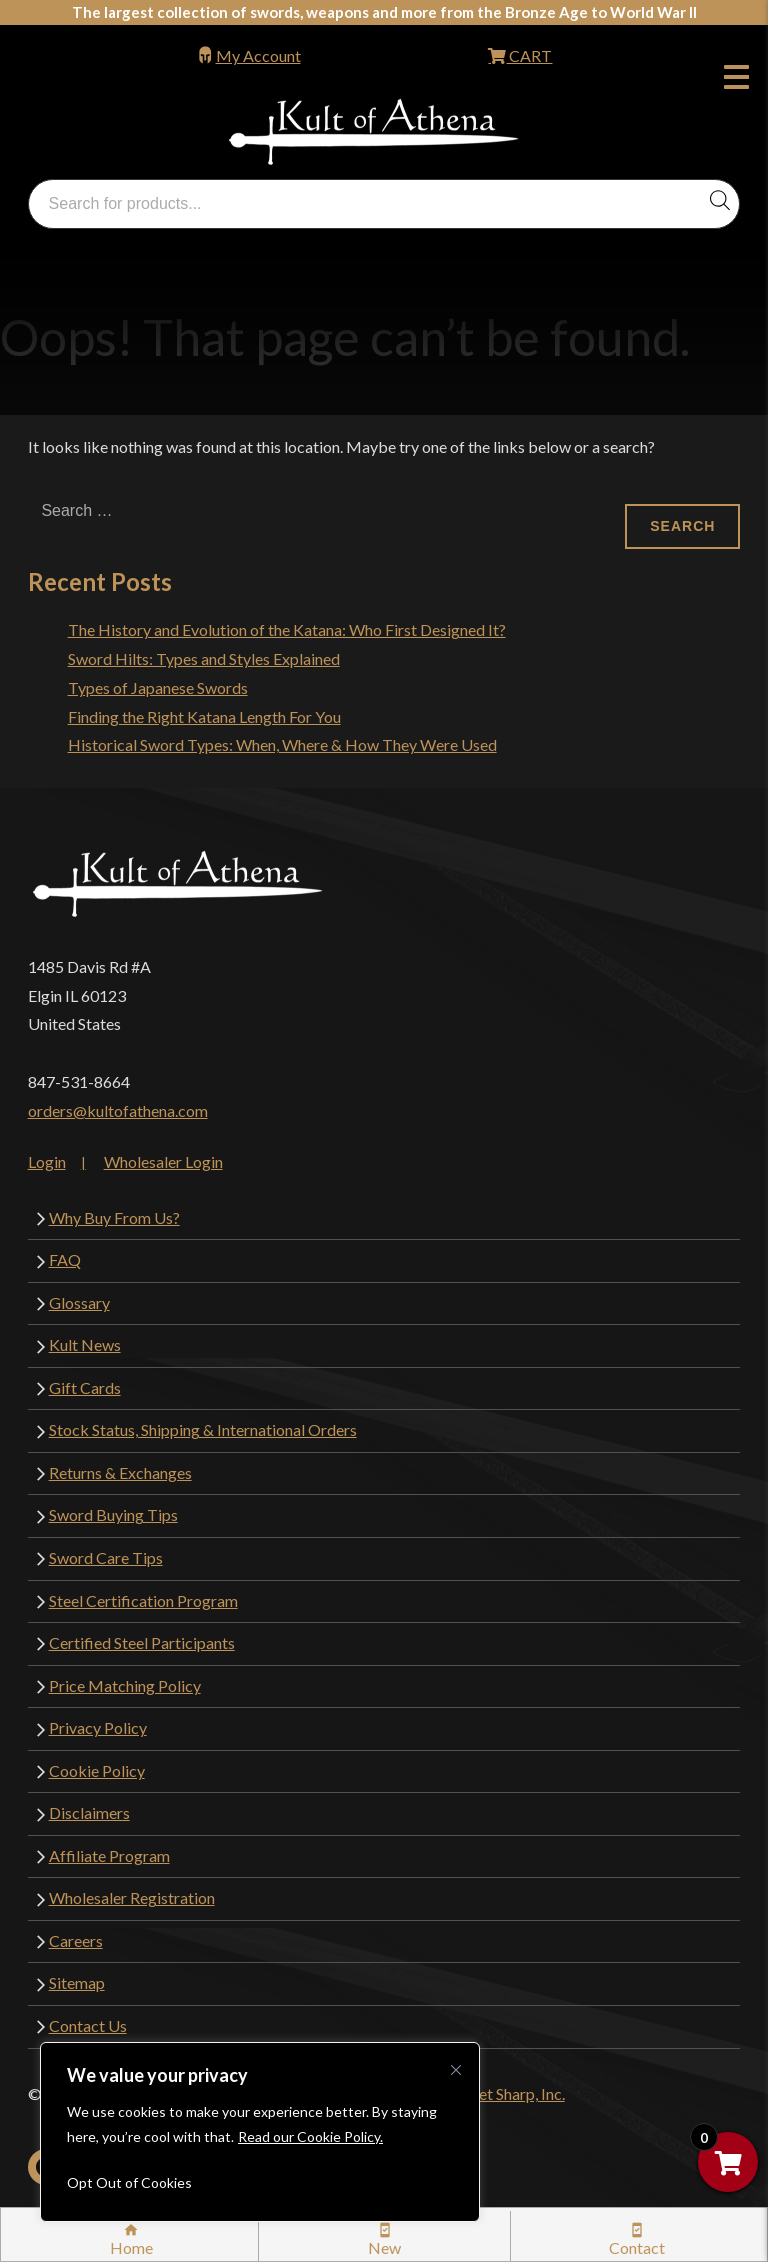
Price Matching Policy (125, 1685)
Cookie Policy (97, 1770)
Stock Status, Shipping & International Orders (203, 1429)
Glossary (79, 1302)
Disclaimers (89, 1812)
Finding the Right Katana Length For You (204, 716)
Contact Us (88, 2025)
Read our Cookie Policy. (310, 2136)
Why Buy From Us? (114, 1217)
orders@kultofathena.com (118, 1110)
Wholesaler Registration (132, 1897)
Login (47, 1161)
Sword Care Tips (106, 1557)
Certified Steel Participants (142, 1642)
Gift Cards (85, 1387)
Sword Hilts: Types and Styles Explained (204, 658)
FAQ (65, 1259)
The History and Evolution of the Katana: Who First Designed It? (287, 629)
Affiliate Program (109, 1855)
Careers (76, 1940)
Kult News (85, 1344)
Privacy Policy (98, 1727)
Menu (736, 80)
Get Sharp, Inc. (516, 2093)
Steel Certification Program (143, 1600)
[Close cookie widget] (456, 2070)
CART (529, 55)
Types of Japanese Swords (158, 687)
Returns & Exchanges (120, 1472)
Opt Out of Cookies (129, 2182)
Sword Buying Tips (113, 1514)
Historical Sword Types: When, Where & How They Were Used (282, 744)
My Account (258, 55)
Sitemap (77, 1982)
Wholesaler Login (163, 1161)
